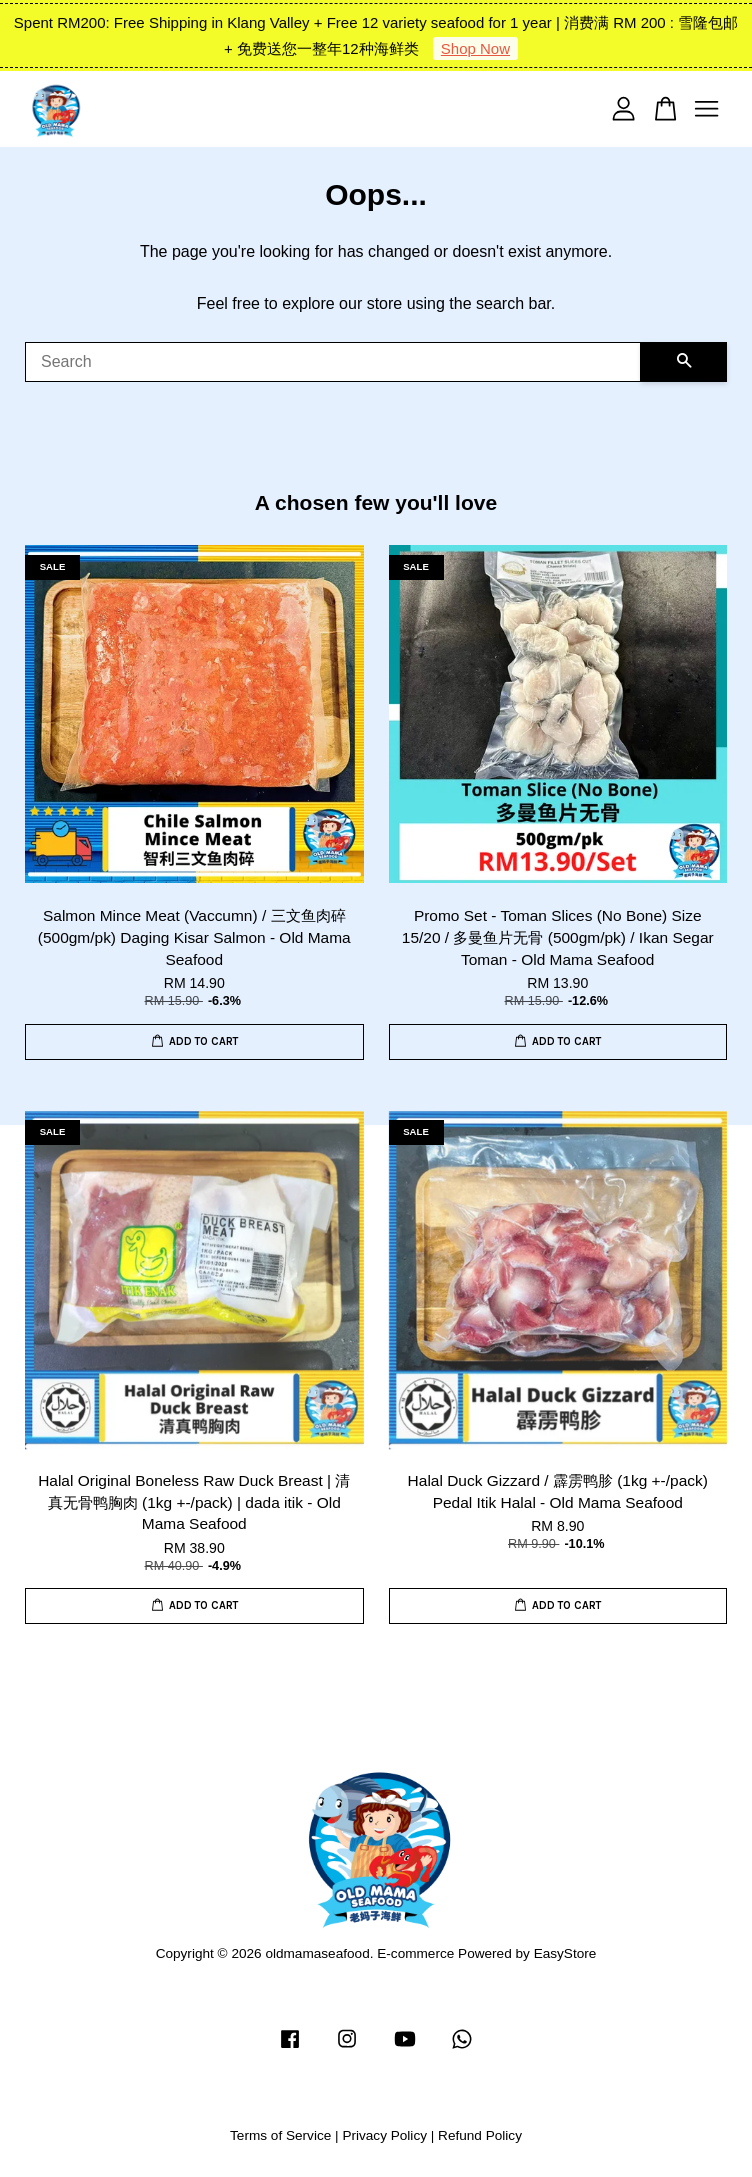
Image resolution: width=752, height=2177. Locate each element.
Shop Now (475, 48)
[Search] (333, 362)
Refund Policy (480, 2135)
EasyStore (565, 1953)
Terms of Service (280, 2135)
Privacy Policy (384, 2135)
